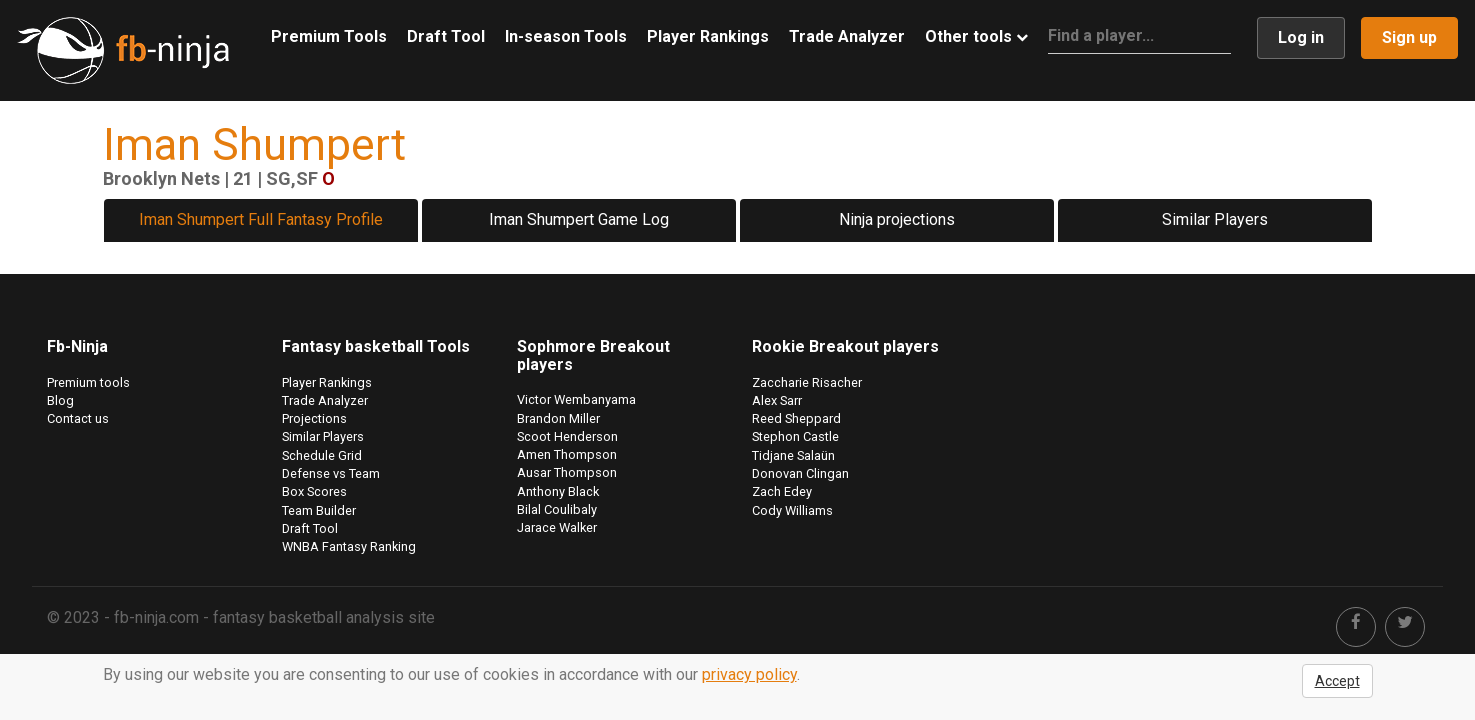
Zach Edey (782, 491)
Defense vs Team (331, 473)
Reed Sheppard (796, 418)
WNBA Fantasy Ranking (349, 546)
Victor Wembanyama (576, 399)
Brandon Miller (558, 418)
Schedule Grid (322, 455)
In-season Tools (566, 36)
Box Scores (314, 491)
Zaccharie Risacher (807, 382)
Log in (1301, 37)
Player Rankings (708, 36)
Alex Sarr (777, 400)
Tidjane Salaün (793, 455)
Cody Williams (792, 510)
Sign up (1409, 37)
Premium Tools (329, 36)
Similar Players (1215, 219)
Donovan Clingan (800, 473)
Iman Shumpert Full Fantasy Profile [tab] (261, 219)
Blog (60, 400)
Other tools (976, 36)
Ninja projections (897, 219)
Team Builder (319, 510)
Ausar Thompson (567, 472)
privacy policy (749, 674)
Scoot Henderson (567, 436)
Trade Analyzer (847, 36)
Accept (1337, 681)
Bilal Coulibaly (557, 509)
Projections (314, 418)
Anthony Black (558, 491)
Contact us (78, 418)
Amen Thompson (567, 454)
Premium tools (88, 382)
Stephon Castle (795, 436)
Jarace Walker (557, 527)
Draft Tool (446, 36)
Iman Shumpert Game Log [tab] (579, 219)
